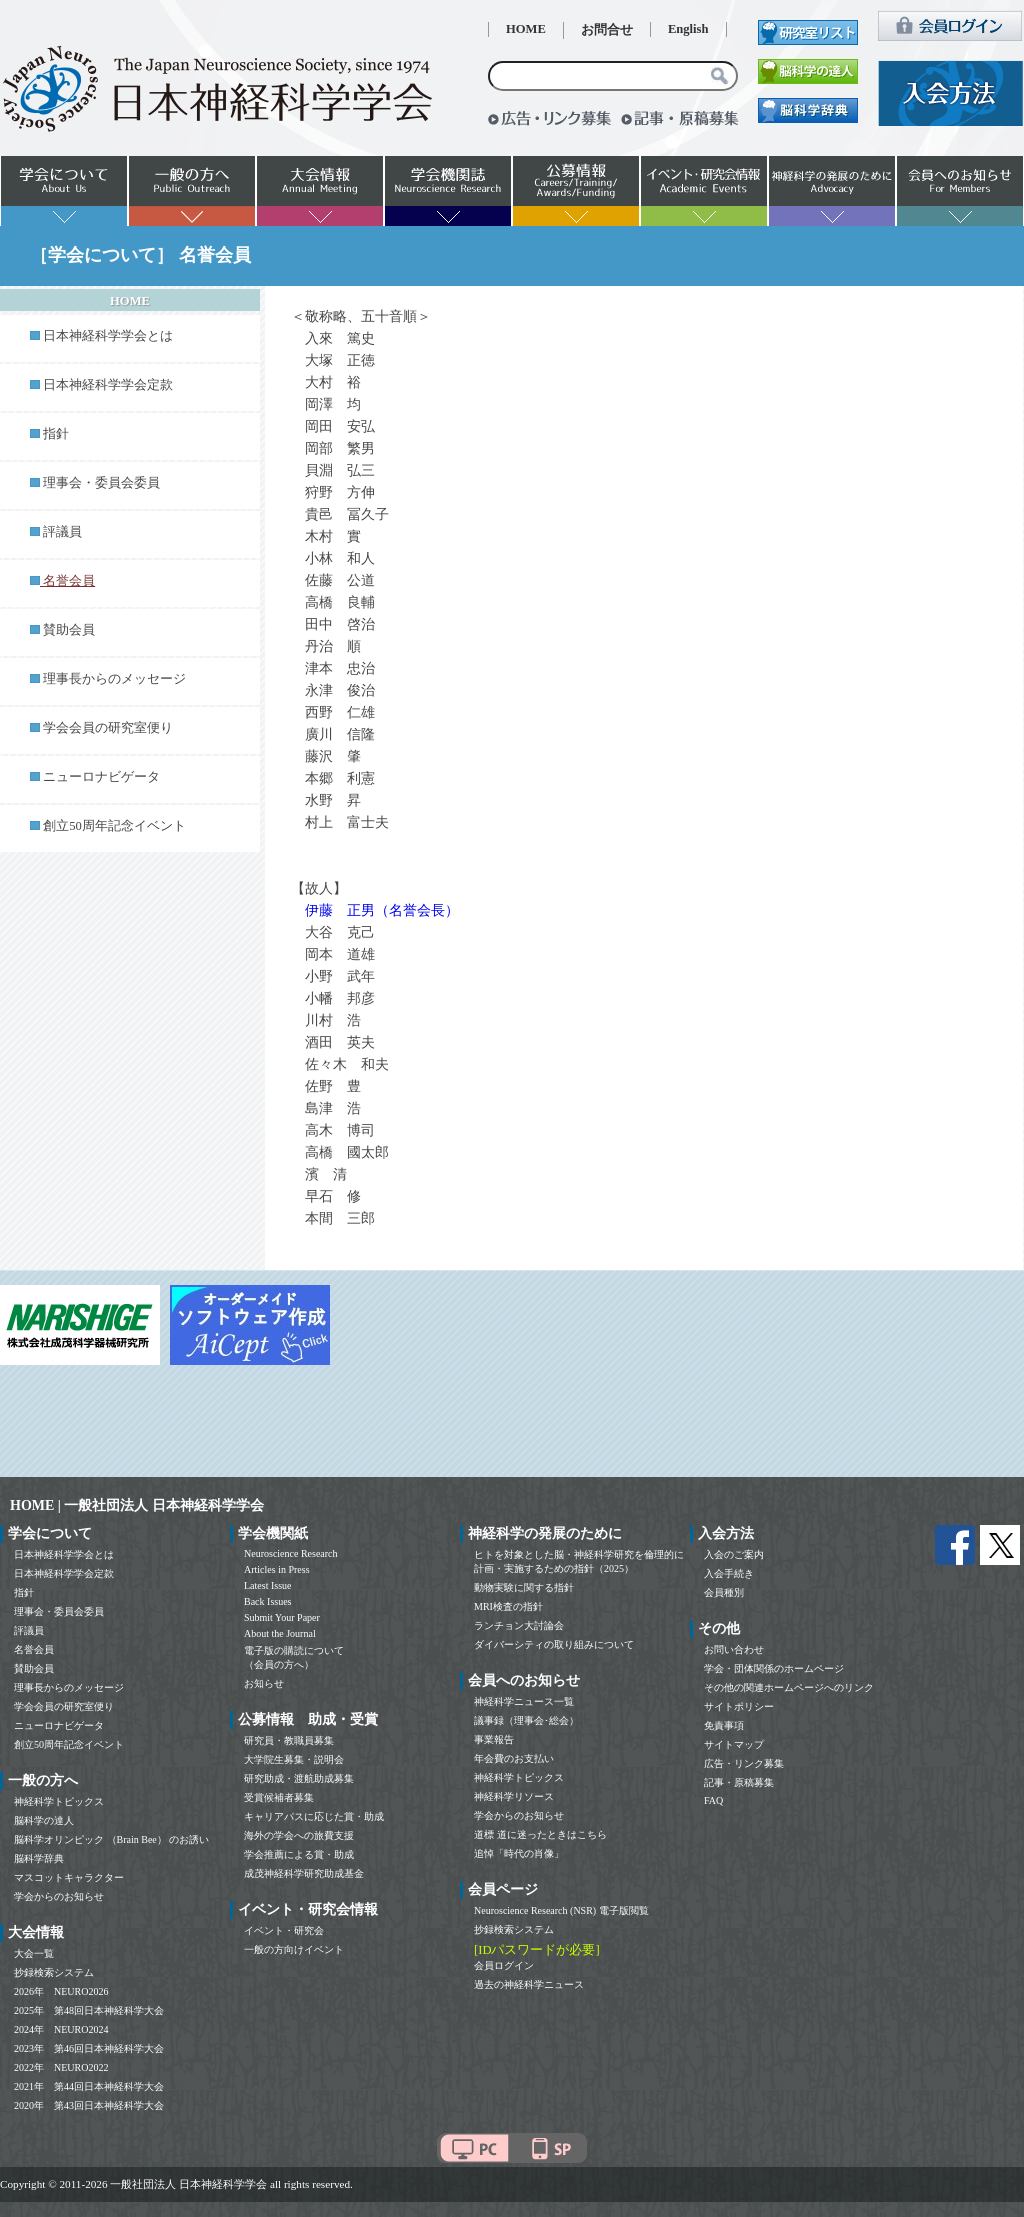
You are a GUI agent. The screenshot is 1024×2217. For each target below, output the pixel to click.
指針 (56, 434)
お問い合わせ (734, 1649)
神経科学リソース (514, 1796)
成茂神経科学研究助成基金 (304, 1873)
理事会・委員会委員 (101, 483)
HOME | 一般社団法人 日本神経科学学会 (137, 1505)
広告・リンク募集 (744, 1763)
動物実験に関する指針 (524, 1587)
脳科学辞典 (39, 1858)
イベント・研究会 (284, 1930)
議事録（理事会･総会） (526, 1720)
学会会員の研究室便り (108, 728)
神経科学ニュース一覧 (524, 1701)
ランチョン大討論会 (519, 1625)
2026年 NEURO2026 (61, 1991)
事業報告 (494, 1739)
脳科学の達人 (44, 1820)
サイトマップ (734, 1744)
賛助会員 (69, 630)
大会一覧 (34, 1953)
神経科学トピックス (59, 1801)
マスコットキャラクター (69, 1877)
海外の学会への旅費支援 (299, 1835)
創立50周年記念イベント (114, 826)
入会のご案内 (734, 1554)
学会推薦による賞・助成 (299, 1854)
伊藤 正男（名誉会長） (382, 910)
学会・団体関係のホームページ (774, 1668)
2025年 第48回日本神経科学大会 (89, 2010)
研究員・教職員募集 (289, 1740)
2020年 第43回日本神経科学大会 (89, 2105)
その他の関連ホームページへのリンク (789, 1687)
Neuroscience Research (291, 1553)
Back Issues (268, 1601)
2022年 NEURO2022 (61, 2067)
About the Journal (280, 1633)
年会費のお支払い (514, 1758)
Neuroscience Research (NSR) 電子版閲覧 (561, 1910)
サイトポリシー (739, 1706)
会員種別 (724, 1592)
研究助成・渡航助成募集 (299, 1778)
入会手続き (729, 1573)
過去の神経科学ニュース (529, 1984)
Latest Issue (268, 1585)
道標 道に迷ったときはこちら (540, 1834)
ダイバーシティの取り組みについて (554, 1644)
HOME (526, 29)
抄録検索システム (54, 1972)
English (688, 29)
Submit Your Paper (282, 1617)
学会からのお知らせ (59, 1896)
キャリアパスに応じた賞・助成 (314, 1816)
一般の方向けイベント (294, 1949)
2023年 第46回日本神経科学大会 (89, 2048)
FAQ (713, 1800)
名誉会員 (34, 1649)
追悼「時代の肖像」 (519, 1853)
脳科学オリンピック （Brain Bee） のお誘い (111, 1839)
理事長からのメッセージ (114, 679)
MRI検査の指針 (508, 1606)
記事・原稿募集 (739, 1782)
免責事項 (724, 1725)
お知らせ (264, 1683)
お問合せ (607, 30)
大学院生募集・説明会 (294, 1759)
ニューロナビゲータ (101, 777)
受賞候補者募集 (279, 1797)
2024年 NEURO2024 (61, 2029)
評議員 (62, 532)
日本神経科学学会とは (108, 336)
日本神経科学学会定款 (108, 385)
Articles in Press (277, 1569)
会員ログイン (504, 1965)
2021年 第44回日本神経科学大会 (89, 2086)
